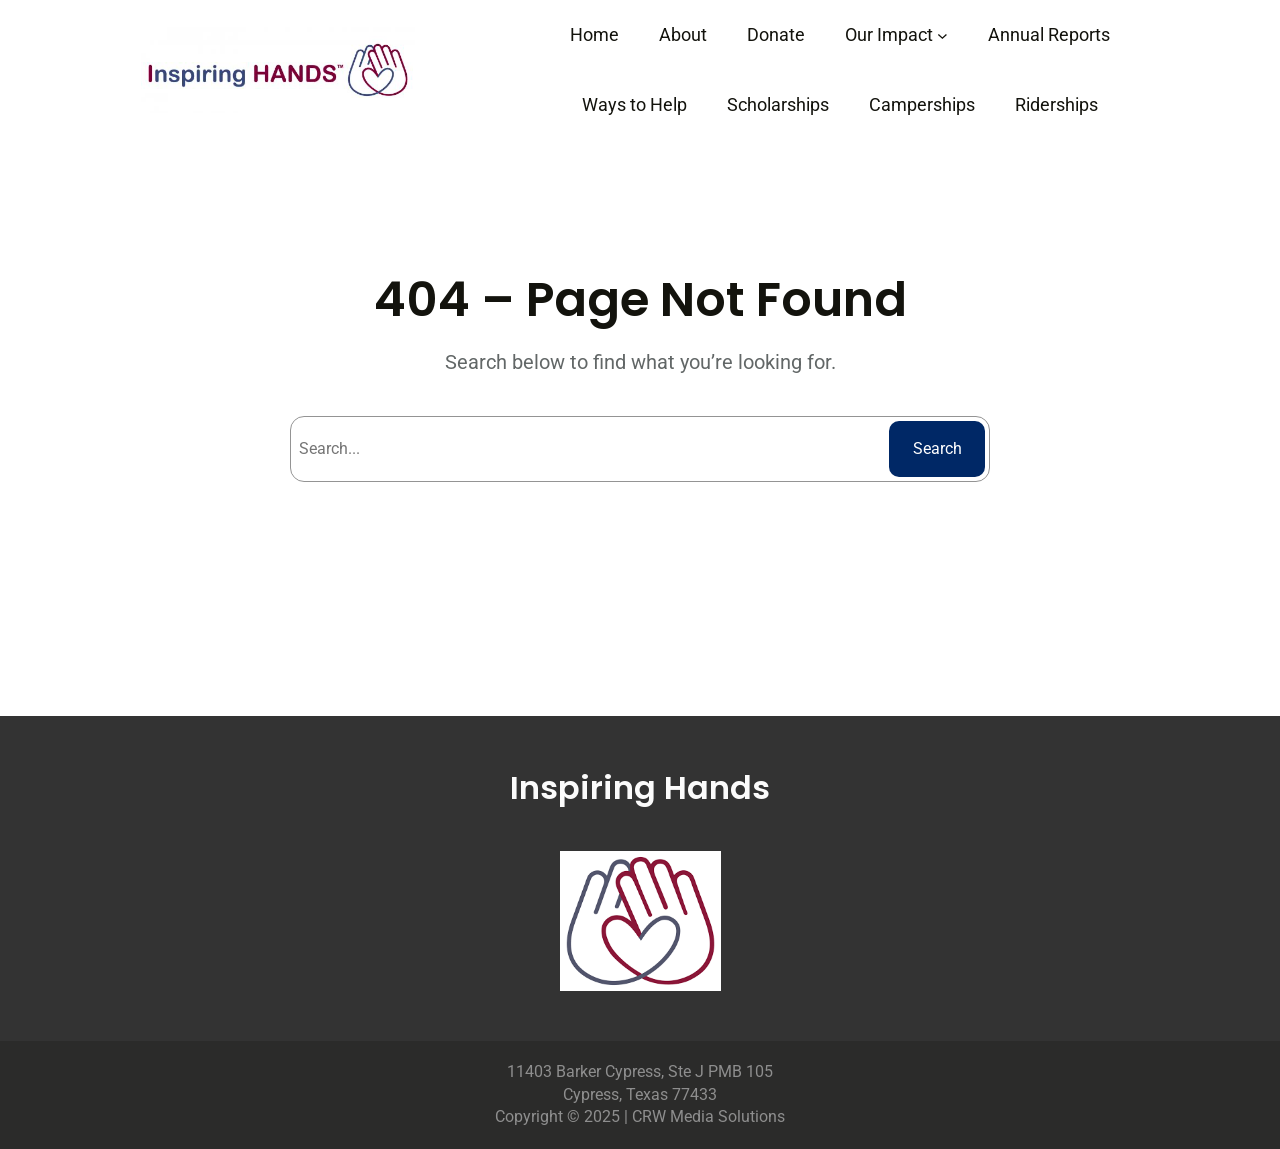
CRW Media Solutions (708, 1116)
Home (594, 34)
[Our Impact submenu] (942, 35)
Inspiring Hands (640, 787)
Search (937, 448)
